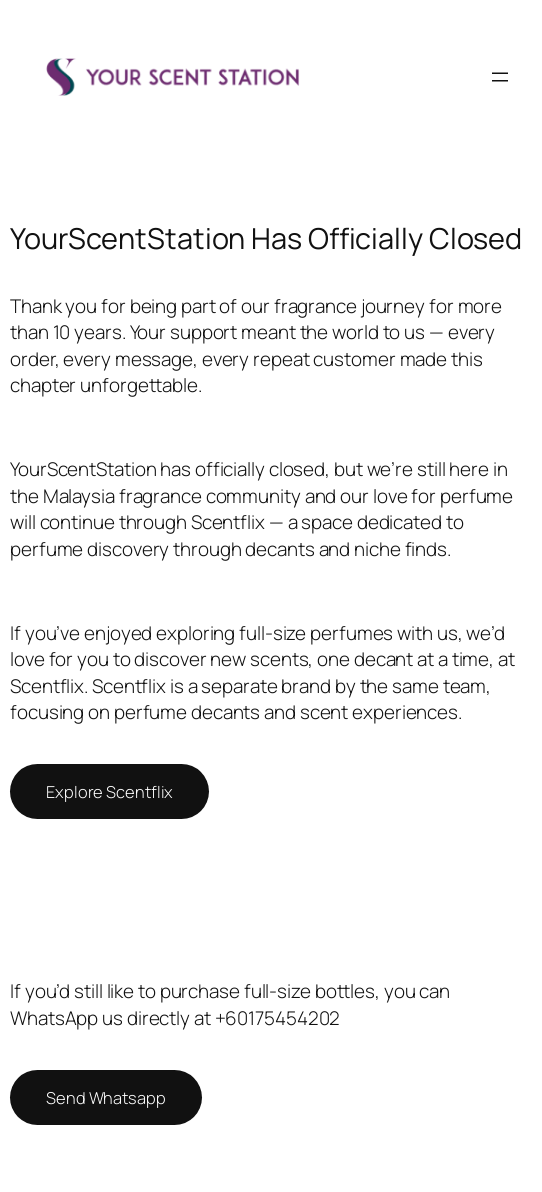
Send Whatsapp (106, 1097)
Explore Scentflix (109, 791)
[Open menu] (500, 77)
